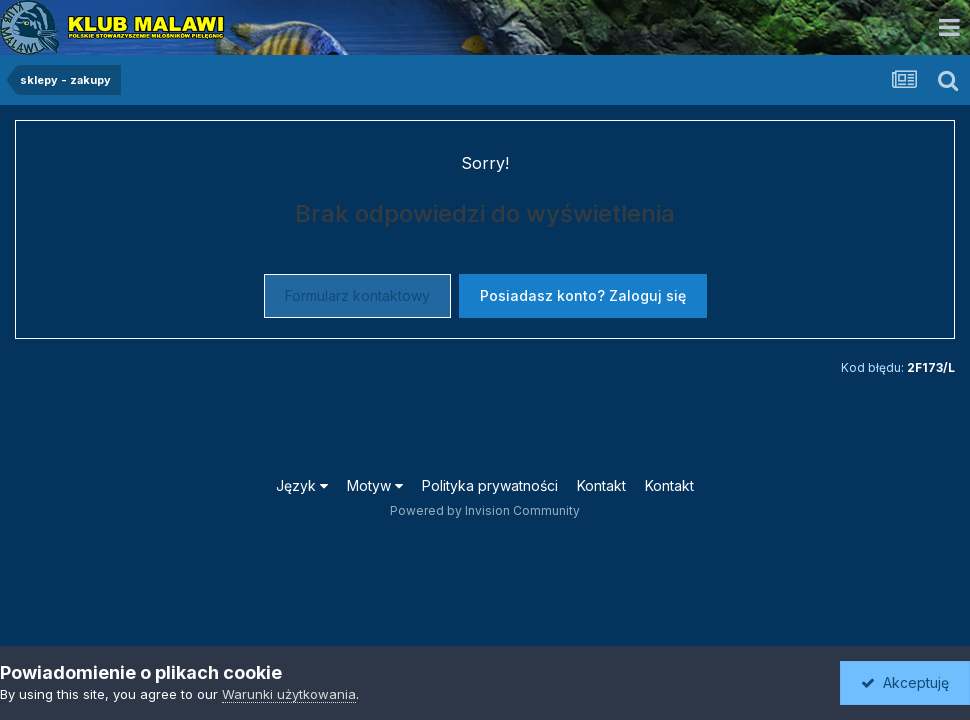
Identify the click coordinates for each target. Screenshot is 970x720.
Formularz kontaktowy (357, 295)
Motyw (375, 485)
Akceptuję (905, 682)
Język (302, 485)
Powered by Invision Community (485, 510)
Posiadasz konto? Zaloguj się (583, 295)
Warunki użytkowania (289, 694)
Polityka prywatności (490, 485)
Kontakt (601, 485)
